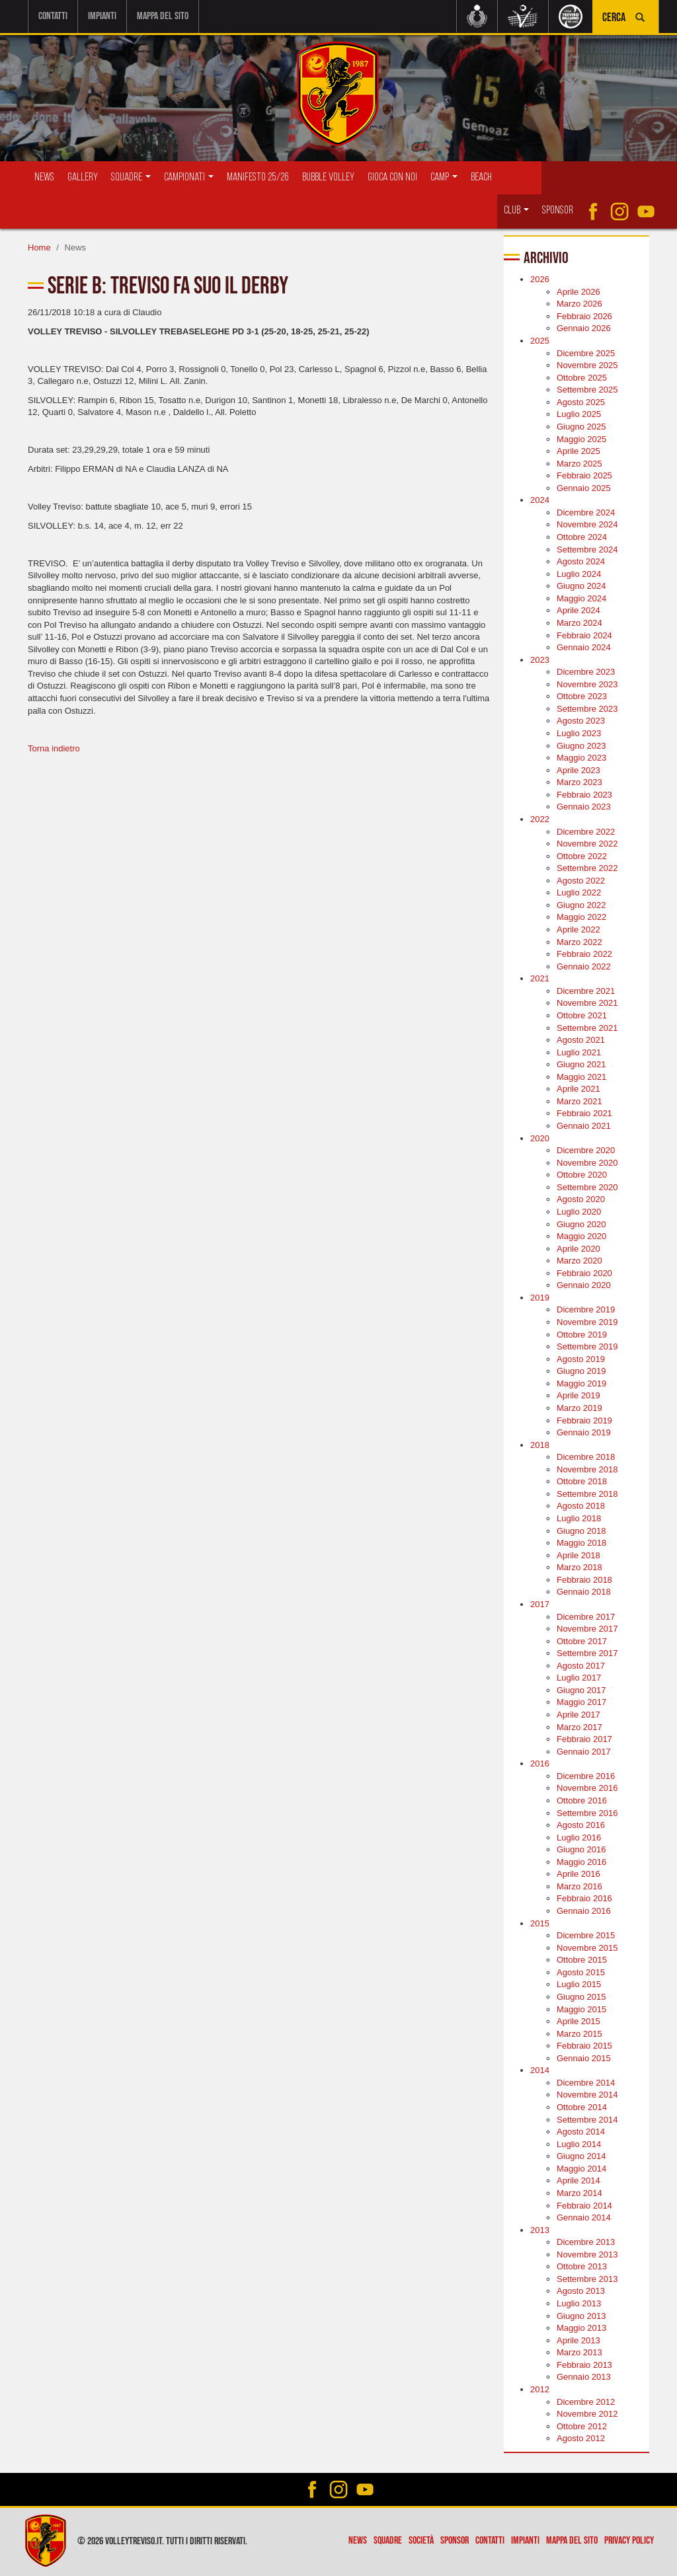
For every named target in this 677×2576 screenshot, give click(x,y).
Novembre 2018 (587, 1469)
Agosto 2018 (581, 1506)
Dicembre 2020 (586, 1150)
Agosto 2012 (581, 2438)
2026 (539, 279)
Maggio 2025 (581, 438)
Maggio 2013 (581, 2328)
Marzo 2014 (579, 2193)
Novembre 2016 (587, 1788)
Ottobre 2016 (582, 1800)
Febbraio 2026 (584, 316)
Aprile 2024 (578, 610)
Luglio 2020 (579, 1212)
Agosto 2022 (581, 881)
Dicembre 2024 (586, 512)
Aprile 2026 (578, 292)
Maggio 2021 (581, 1077)
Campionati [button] (189, 177)
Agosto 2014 (581, 2132)
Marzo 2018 (579, 1567)
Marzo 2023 (579, 782)
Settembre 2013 (587, 2279)
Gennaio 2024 (584, 647)
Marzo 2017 (579, 1726)
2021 (539, 978)
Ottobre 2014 (582, 2107)
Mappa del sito (162, 16)
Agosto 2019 (581, 1358)
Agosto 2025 (581, 402)
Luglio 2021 (579, 1052)
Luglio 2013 (579, 2303)
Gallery (82, 177)
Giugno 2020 (581, 1224)
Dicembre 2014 (586, 2083)
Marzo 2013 (579, 2352)
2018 (539, 1444)
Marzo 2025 (579, 463)
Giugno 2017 (581, 1690)
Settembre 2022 (587, 868)
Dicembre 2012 (586, 2401)
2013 (539, 2229)
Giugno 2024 (581, 586)
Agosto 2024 (581, 561)
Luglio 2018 (579, 1518)
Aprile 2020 (578, 1248)
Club (516, 210)
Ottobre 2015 (582, 1960)
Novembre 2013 (587, 2254)
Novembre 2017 (587, 1629)
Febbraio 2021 (584, 1113)
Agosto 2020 (581, 1199)
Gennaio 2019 (584, 1432)
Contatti (52, 16)
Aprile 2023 (578, 770)
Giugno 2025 (581, 427)
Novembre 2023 (587, 684)
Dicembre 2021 (586, 991)
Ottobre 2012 (582, 2426)
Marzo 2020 (579, 1261)
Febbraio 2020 (584, 1273)
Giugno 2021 (581, 1064)
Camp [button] (444, 177)
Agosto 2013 (581, 2291)
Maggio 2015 (581, 2009)
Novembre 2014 (587, 2095)
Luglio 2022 (579, 892)
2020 (539, 1138)
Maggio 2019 (581, 1383)
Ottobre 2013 (582, 2266)
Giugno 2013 (581, 2315)
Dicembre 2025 (586, 353)
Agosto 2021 (581, 1040)
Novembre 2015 (587, 1947)
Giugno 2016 (581, 1849)
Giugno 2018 (581, 1530)
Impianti (102, 16)
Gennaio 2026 (584, 328)
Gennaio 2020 (584, 1285)
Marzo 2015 (579, 2033)
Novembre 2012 (587, 2414)
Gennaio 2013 (584, 2377)
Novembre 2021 (587, 1003)
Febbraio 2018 (584, 1580)
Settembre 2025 (587, 390)
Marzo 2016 (579, 1886)
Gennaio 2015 (584, 2058)
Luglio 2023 (579, 733)
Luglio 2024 (579, 573)
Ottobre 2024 (582, 537)
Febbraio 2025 (584, 475)
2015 (539, 1923)
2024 (539, 500)
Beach (481, 177)
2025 (539, 341)
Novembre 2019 (587, 1322)
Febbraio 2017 (584, 1739)
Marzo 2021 (579, 1101)
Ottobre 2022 (582, 855)
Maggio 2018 (581, 1543)
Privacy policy (629, 2540)
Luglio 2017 (579, 1678)
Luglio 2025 (579, 414)
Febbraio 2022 (584, 954)
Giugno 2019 (581, 1371)
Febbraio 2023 (584, 795)
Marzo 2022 (579, 941)
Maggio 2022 (581, 917)
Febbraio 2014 (584, 2205)
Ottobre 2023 (582, 696)
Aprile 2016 (578, 1874)
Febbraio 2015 (584, 2046)
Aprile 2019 (578, 1395)
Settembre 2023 (587, 709)
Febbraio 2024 (584, 635)
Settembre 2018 (587, 1494)
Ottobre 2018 (582, 1481)
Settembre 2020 (587, 1187)
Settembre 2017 (587, 1653)
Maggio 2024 (581, 598)
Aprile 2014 (578, 2180)
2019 (539, 1298)
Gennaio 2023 (584, 807)
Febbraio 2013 (584, 2365)
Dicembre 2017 (586, 1616)
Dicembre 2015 (586, 1935)
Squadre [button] (131, 177)
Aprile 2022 (578, 929)
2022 (539, 819)
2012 (539, 2389)
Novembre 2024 (587, 524)
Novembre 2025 (587, 365)
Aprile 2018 (578, 1555)
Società (421, 2540)
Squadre (388, 2540)
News (44, 177)
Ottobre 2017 (582, 1641)
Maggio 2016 (581, 1862)
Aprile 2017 (578, 1715)
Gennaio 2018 (584, 1592)
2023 (539, 659)
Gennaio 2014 (584, 2217)
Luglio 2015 (579, 1984)
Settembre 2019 (587, 1346)
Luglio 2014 (579, 2143)
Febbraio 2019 (584, 1420)
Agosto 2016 (581, 1825)
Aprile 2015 (578, 2021)
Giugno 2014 (581, 2156)
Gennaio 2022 (584, 966)
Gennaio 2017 (584, 1751)
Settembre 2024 (587, 549)
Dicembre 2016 (586, 1776)
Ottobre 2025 (582, 377)
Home (39, 247)
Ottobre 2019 (582, 1334)
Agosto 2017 (581, 1666)
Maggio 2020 (581, 1236)
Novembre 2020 (587, 1162)
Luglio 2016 (579, 1837)
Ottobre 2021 (582, 1015)
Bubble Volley (328, 177)
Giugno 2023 (581, 745)
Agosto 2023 (581, 721)
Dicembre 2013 (586, 2242)
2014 (539, 2070)
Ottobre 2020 (582, 1175)
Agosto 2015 (581, 1972)
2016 (539, 1763)
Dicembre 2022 (586, 831)
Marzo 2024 (579, 623)
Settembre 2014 (587, 2119)
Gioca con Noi (392, 177)
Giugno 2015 (581, 1997)
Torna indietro (54, 748)
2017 (539, 1604)
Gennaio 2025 (584, 488)
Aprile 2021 (578, 1089)
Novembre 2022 (587, 844)
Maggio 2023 (581, 758)
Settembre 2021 (587, 1027)
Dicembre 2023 (586, 672)
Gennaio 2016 (584, 1911)
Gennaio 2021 (584, 1126)
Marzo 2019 (579, 1408)
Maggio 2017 (581, 1702)
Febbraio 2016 (584, 1898)
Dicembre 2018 (586, 1457)
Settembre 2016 (587, 1812)
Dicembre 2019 (586, 1309)
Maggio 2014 (581, 2169)
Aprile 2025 (578, 451)
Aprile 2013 (578, 2340)
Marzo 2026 (579, 304)
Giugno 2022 (581, 905)
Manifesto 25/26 (258, 177)
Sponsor (557, 210)
